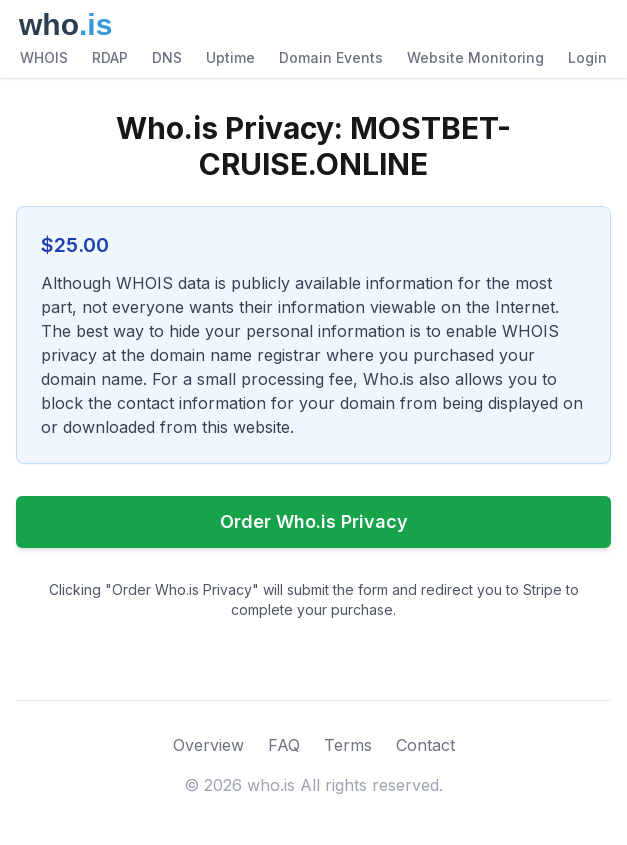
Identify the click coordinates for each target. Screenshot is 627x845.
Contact (425, 745)
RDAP (110, 57)
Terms (348, 745)
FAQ (284, 745)
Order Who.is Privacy (314, 521)
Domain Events (331, 57)
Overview (208, 745)
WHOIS (44, 57)
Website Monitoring (475, 57)
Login (587, 57)
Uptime (230, 57)
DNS (167, 57)
